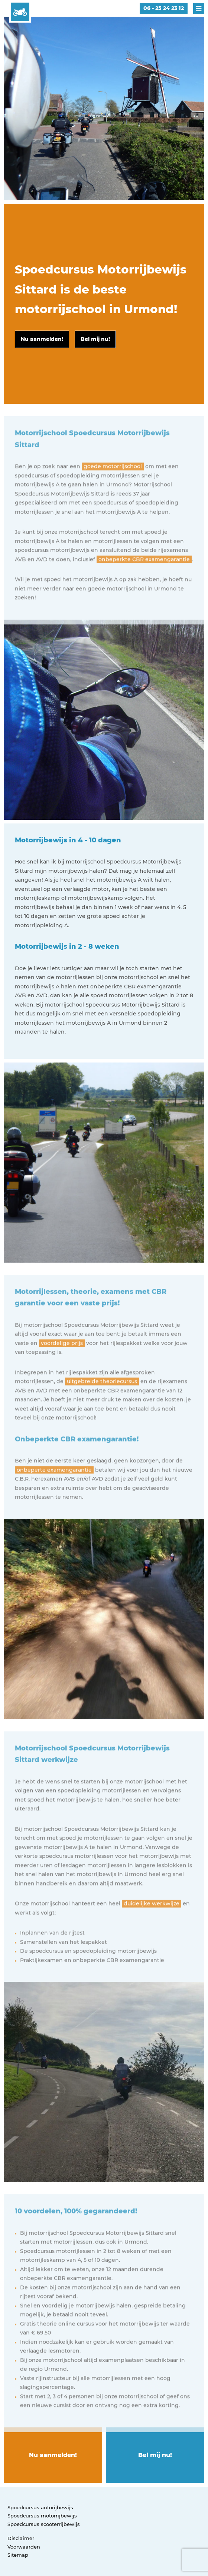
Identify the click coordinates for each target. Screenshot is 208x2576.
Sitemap (17, 2555)
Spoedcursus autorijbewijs (40, 2507)
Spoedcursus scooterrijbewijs (43, 2524)
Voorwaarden (23, 2547)
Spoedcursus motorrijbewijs (42, 2516)
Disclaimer (20, 2538)
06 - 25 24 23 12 (163, 8)
